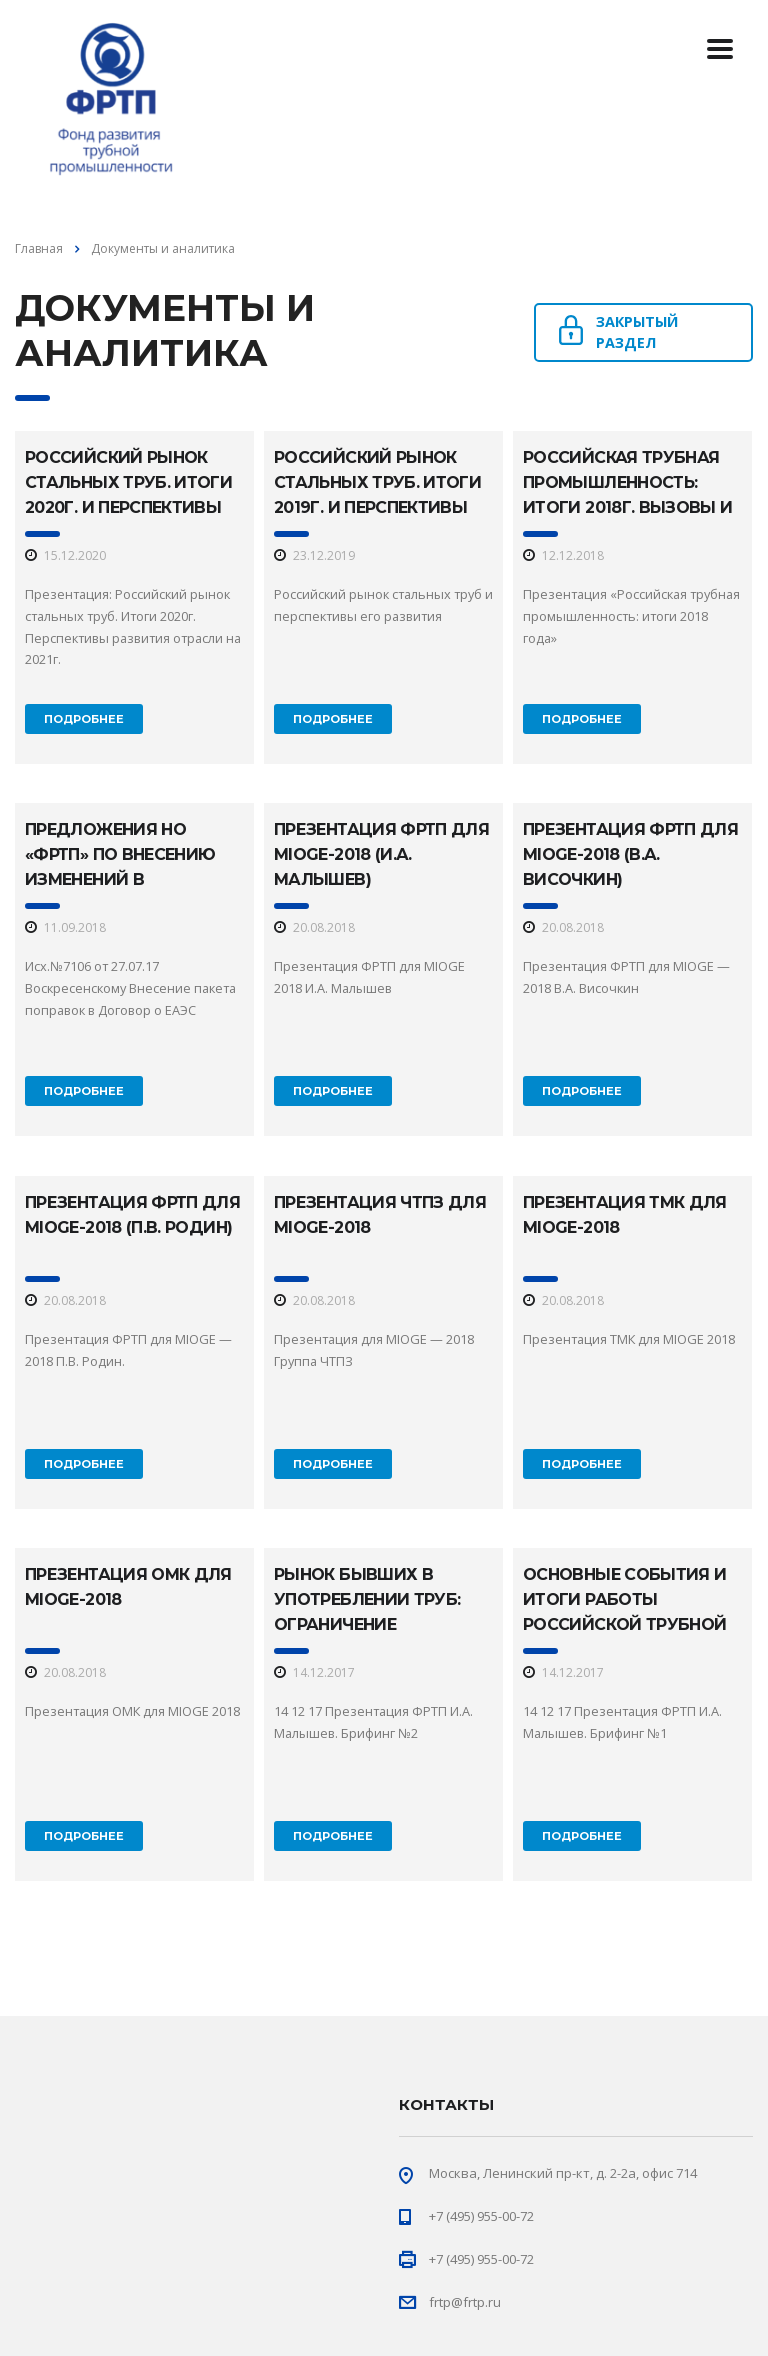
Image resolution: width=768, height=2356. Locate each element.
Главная (39, 248)
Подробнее (84, 719)
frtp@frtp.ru (465, 2302)
